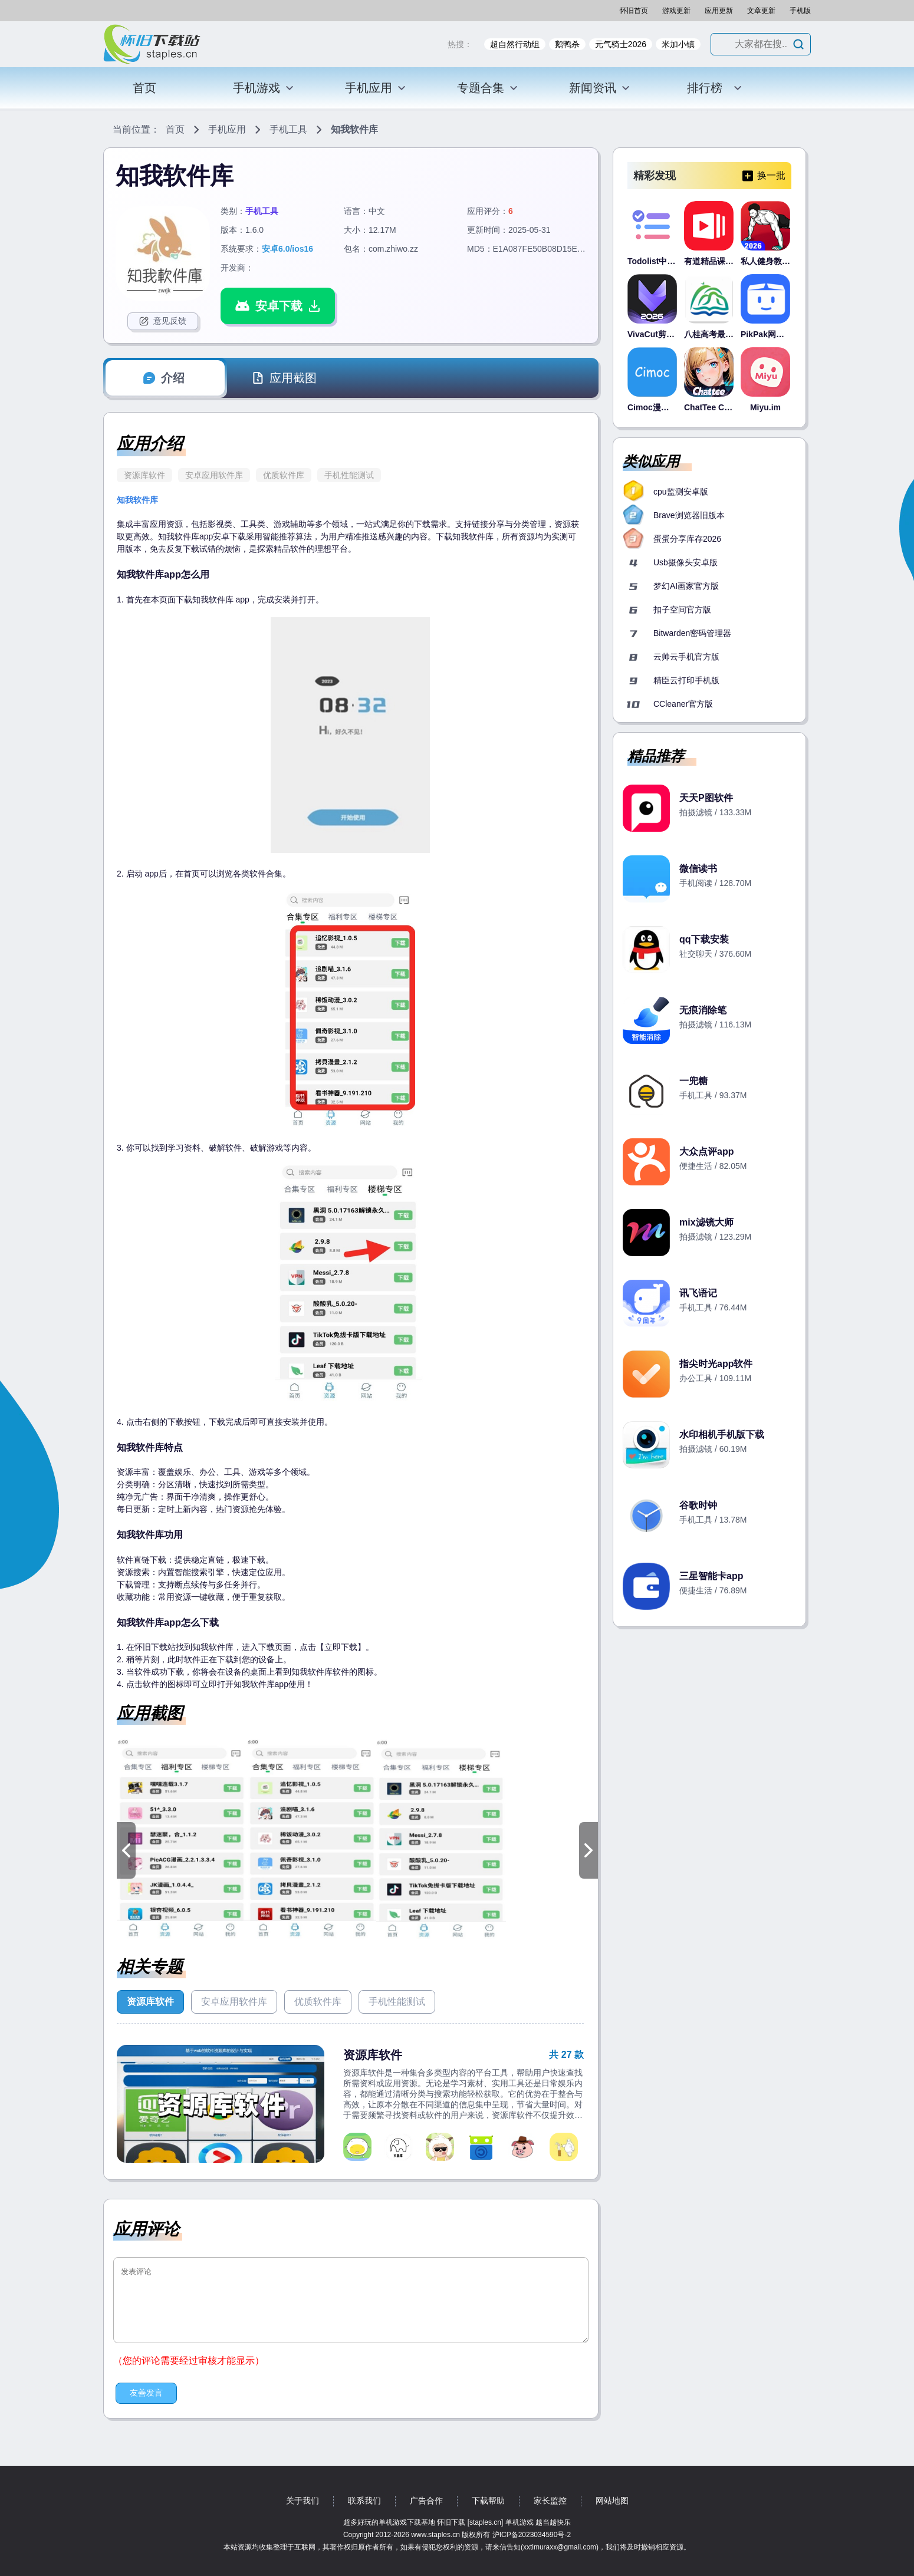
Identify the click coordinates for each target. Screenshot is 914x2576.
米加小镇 (678, 44)
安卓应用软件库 (214, 475)
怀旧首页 (634, 10)
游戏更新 (676, 10)
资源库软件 (144, 475)
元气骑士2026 (620, 44)
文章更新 (761, 10)
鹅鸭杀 (567, 44)
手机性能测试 (349, 475)
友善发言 (146, 2392)
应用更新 (719, 10)
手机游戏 (263, 87)
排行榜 (714, 87)
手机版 (800, 10)
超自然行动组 (515, 44)
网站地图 (612, 2500)
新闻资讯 (599, 87)
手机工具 (288, 129)
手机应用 (375, 87)
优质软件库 (283, 475)
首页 (144, 87)
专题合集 (487, 87)
